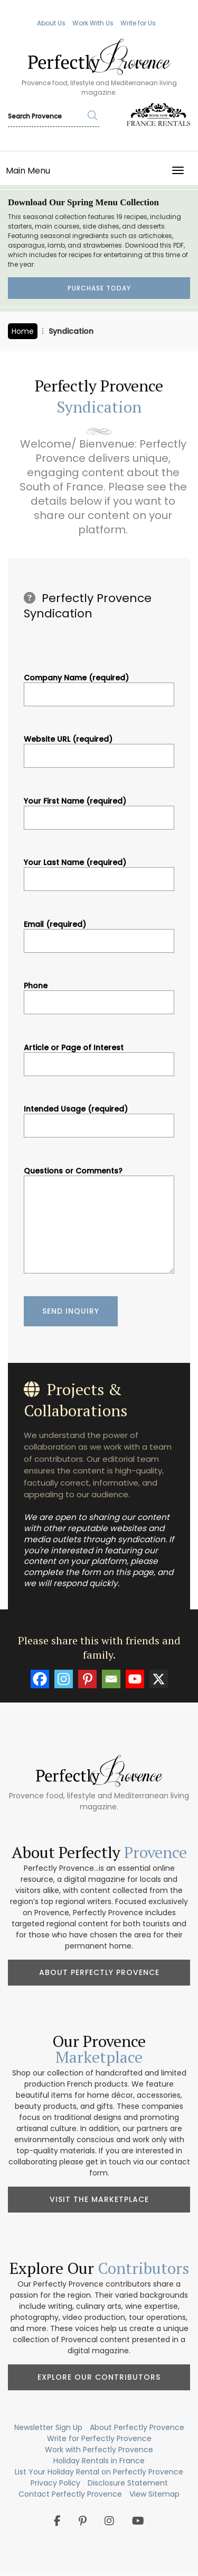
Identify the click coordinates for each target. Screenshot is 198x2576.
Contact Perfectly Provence (70, 2494)
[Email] (111, 1679)
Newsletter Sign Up (48, 2427)
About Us (51, 23)
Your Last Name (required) (99, 871)
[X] (158, 1679)
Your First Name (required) (99, 809)
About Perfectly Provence (99, 1972)
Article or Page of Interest (99, 1056)
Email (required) (99, 932)
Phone (99, 994)
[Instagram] (63, 1679)
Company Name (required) (99, 686)
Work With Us (93, 23)
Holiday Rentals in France (99, 2460)
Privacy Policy (55, 2483)
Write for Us (138, 23)
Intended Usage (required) (99, 1117)
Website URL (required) (99, 747)
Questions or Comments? (99, 1221)
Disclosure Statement (128, 2483)
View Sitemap (154, 2494)
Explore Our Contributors (99, 2377)
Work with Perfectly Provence (99, 2449)
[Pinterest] (87, 1679)
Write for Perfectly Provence (99, 2438)
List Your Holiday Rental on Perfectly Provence (99, 2471)
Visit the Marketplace (99, 2199)
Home (23, 331)
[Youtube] (135, 1679)
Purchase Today (99, 288)
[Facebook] (40, 1679)
